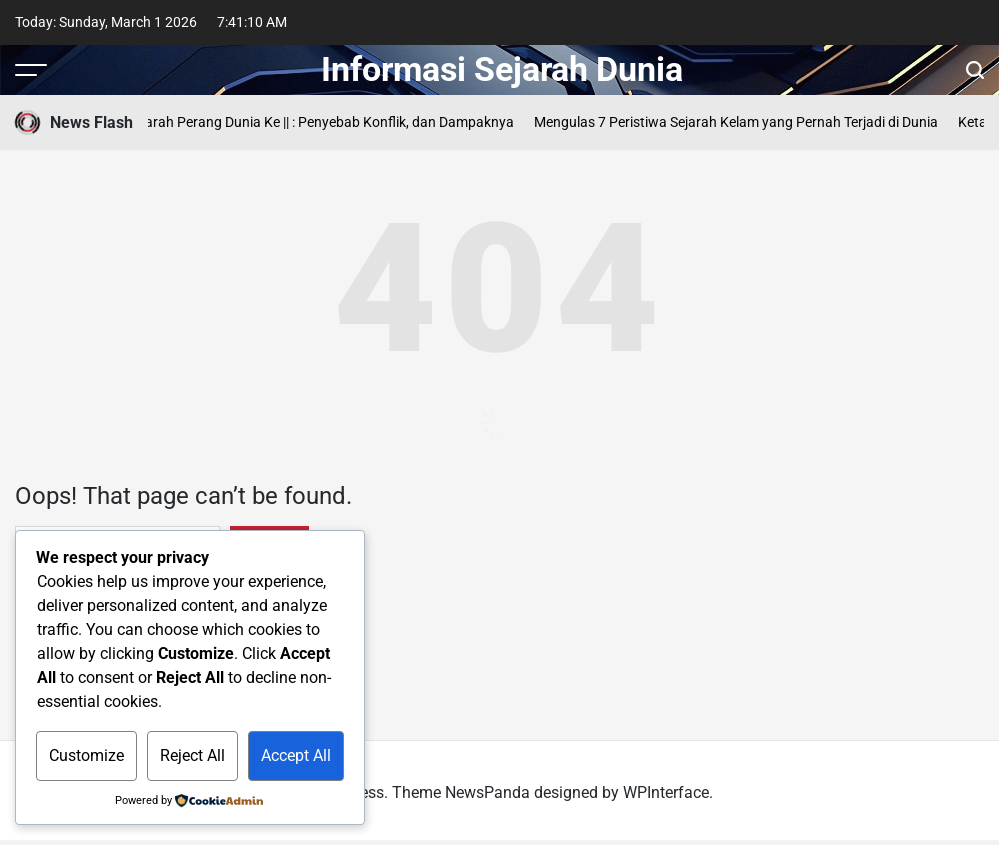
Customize (86, 755)
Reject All (192, 755)
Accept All (296, 755)
